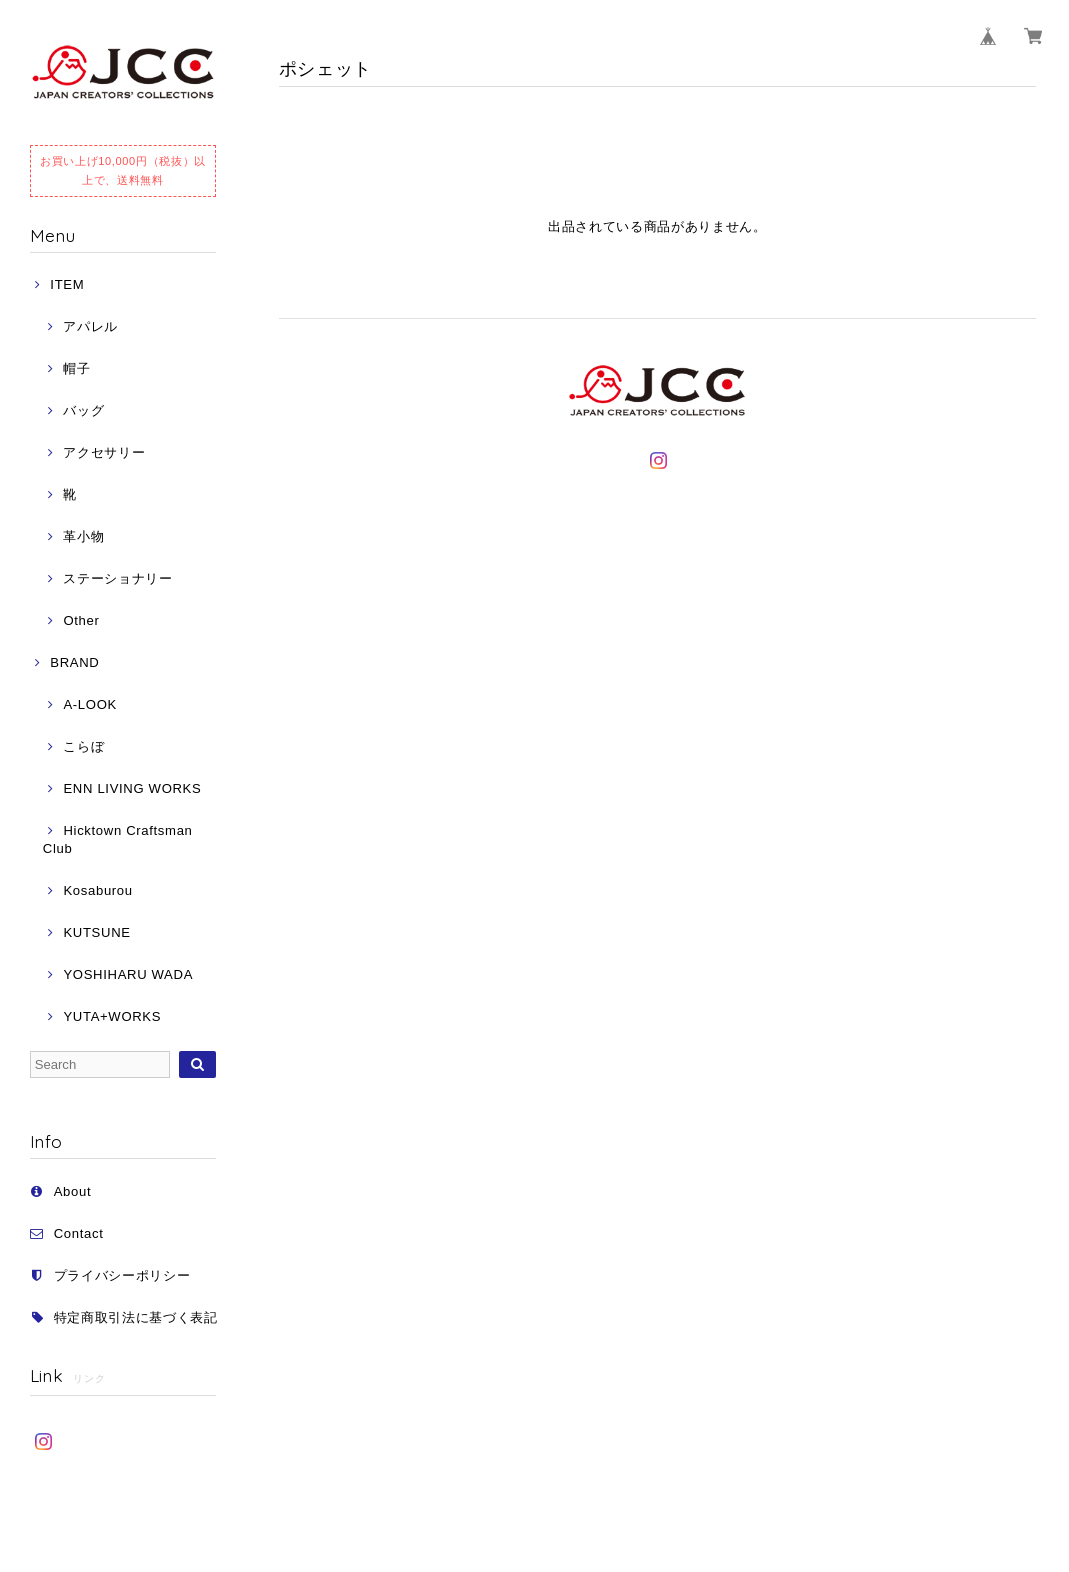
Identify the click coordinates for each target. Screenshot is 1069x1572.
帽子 (76, 368)
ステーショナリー (117, 578)
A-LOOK (89, 704)
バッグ (83, 410)
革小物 (83, 536)
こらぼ (83, 746)
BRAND (74, 662)
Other (81, 620)
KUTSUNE (96, 932)
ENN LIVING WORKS (132, 788)
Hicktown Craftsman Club (118, 839)
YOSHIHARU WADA (128, 974)
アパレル (90, 326)
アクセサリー (104, 452)
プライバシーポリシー (122, 1275)
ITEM (67, 284)
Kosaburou (97, 890)
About (73, 1191)
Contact (79, 1233)
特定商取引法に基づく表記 (136, 1317)
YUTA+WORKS (112, 1016)
